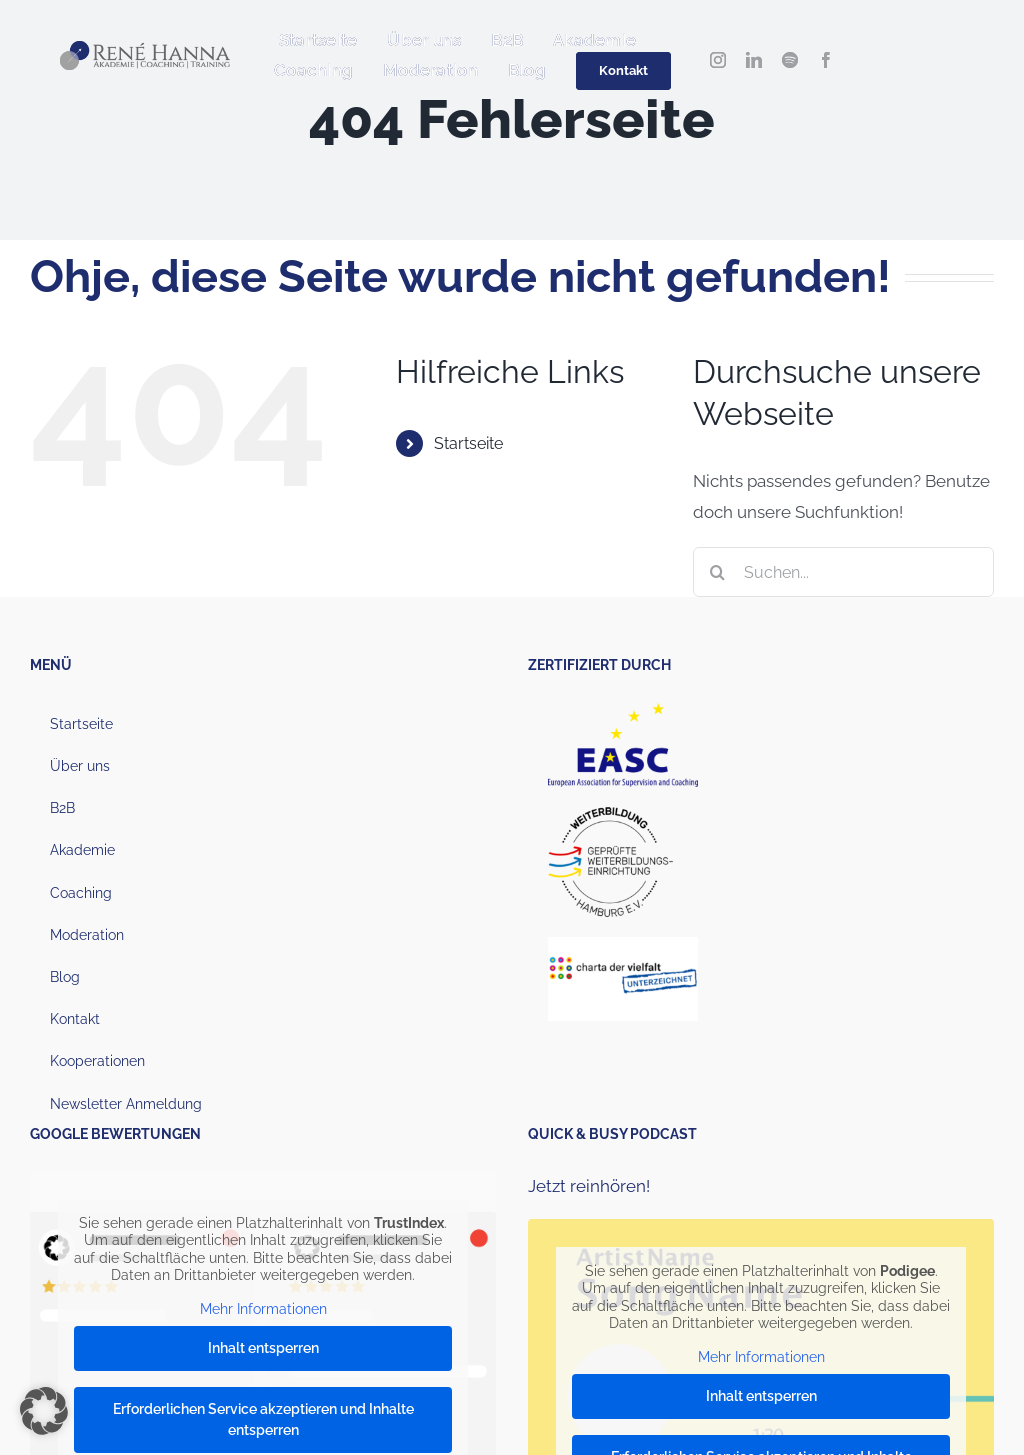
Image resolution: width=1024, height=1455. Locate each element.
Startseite (468, 443)
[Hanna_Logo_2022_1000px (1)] (145, 49)
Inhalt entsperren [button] (263, 1349)
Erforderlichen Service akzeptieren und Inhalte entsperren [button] (263, 1420)
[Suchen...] (843, 572)
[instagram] (718, 60)
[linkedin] (754, 60)
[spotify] (790, 60)
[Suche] (718, 572)
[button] (44, 1411)
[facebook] (826, 60)
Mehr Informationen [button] (263, 1309)
